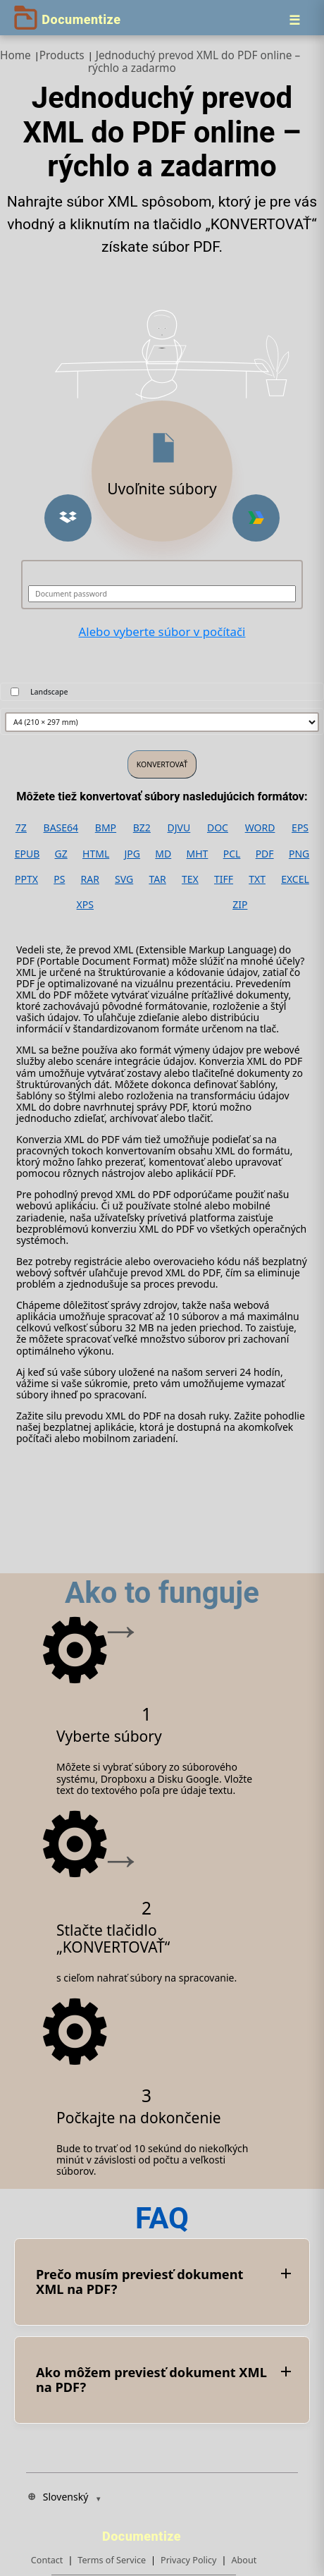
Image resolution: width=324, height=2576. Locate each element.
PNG (299, 854)
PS (59, 879)
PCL (232, 854)
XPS (85, 904)
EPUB (27, 854)
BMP (105, 828)
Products (62, 55)
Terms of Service (111, 2560)
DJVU (179, 828)
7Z (21, 828)
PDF (265, 854)
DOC (217, 828)
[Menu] (294, 19)
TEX (190, 879)
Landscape (49, 692)
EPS (300, 828)
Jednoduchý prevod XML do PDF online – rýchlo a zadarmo (194, 61)
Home (15, 55)
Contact (47, 2560)
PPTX (26, 879)
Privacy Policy (188, 2560)
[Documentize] (144, 2532)
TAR (157, 879)
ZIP (239, 904)
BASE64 (61, 828)
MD (163, 854)
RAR (90, 879)
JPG (132, 854)
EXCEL (295, 879)
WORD (260, 828)
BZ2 (142, 828)
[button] (68, 518)
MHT (197, 854)
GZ (61, 854)
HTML (95, 854)
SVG (124, 879)
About (243, 2560)
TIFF (223, 879)
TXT (257, 879)
